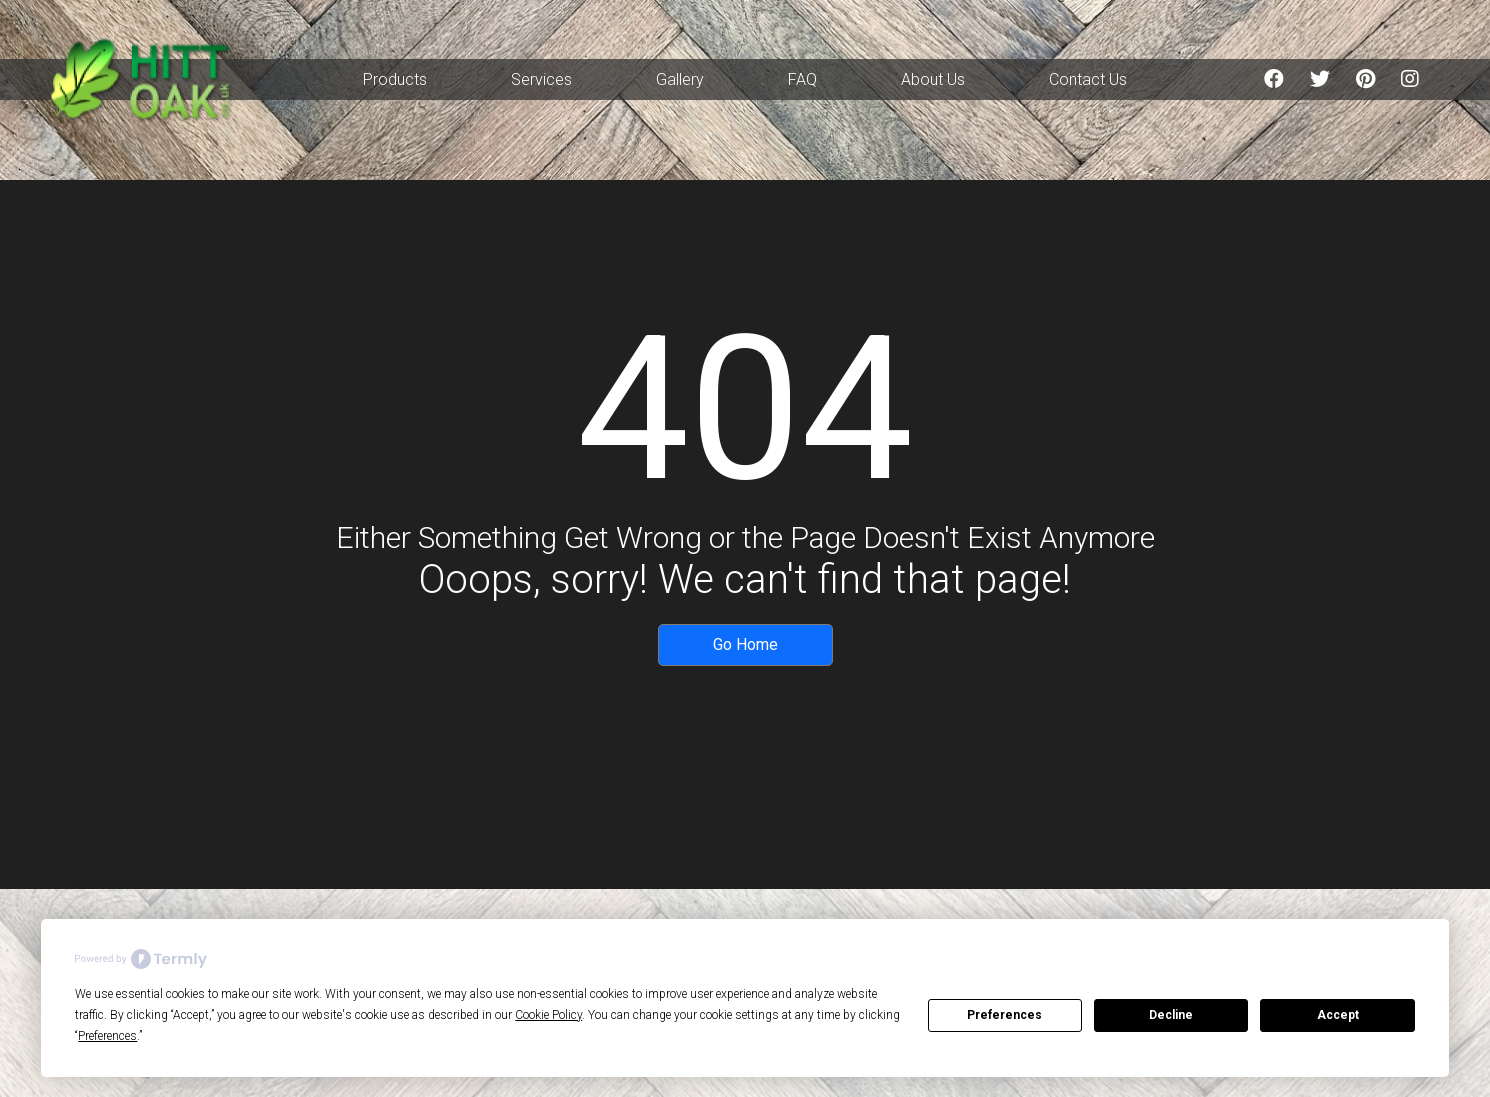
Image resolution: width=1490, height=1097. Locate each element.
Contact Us (1088, 79)
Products (395, 79)
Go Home (745, 644)
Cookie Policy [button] (548, 1015)
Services (541, 79)
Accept (1338, 1015)
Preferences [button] (107, 1036)
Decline (1171, 1015)
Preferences (1004, 1015)
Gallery (680, 79)
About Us (933, 79)
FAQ (802, 79)
